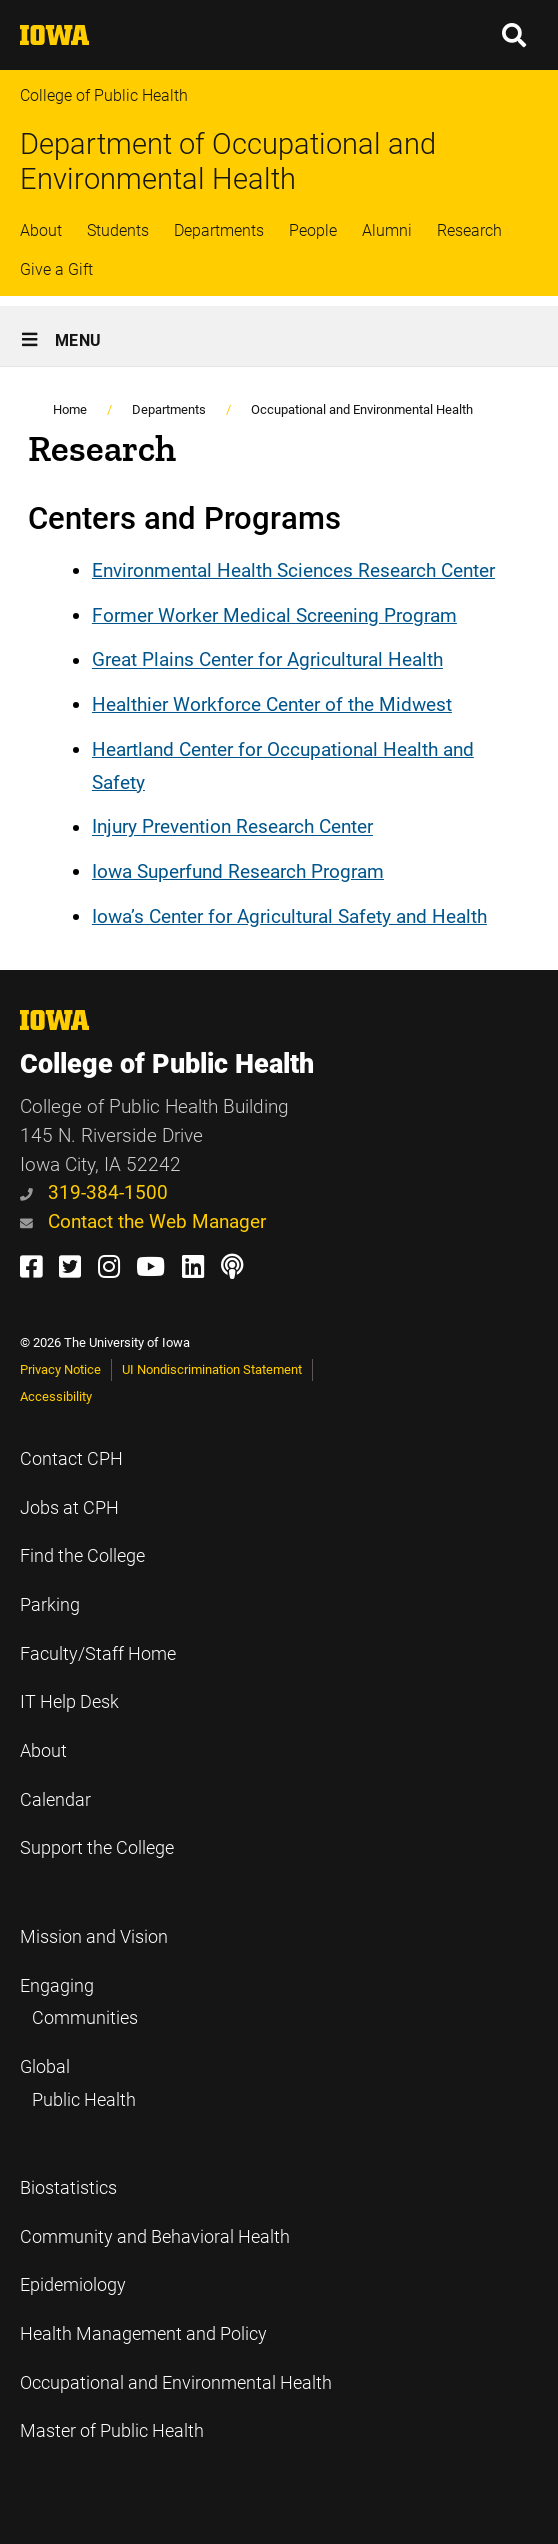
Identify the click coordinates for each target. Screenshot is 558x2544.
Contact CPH (71, 1459)
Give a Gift (56, 269)
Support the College (97, 1848)
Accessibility (56, 1396)
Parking (50, 1605)
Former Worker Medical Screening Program (274, 615)
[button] (515, 35)
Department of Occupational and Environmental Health (228, 161)
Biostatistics (68, 2188)
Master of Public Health (112, 2431)
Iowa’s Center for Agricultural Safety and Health (289, 916)
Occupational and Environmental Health (362, 409)
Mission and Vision (94, 1937)
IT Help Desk (69, 1702)
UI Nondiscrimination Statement (212, 1369)
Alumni (387, 230)
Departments (219, 230)
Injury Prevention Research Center (232, 827)
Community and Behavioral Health (155, 2237)
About (41, 230)
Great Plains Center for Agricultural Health (267, 660)
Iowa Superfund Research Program (238, 871)
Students (118, 230)
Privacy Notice (60, 1369)
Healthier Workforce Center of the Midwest (272, 704)
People (313, 230)
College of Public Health (104, 95)
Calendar (55, 1800)
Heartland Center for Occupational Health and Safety (283, 766)
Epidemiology (73, 2285)
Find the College (82, 1556)
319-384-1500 (94, 1192)
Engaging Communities (79, 2002)
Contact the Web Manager (143, 1221)
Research (469, 230)
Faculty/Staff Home (98, 1654)
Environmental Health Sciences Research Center (293, 570)
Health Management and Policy (143, 2334)
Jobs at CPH (69, 1508)
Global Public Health (78, 2083)
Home (70, 409)
